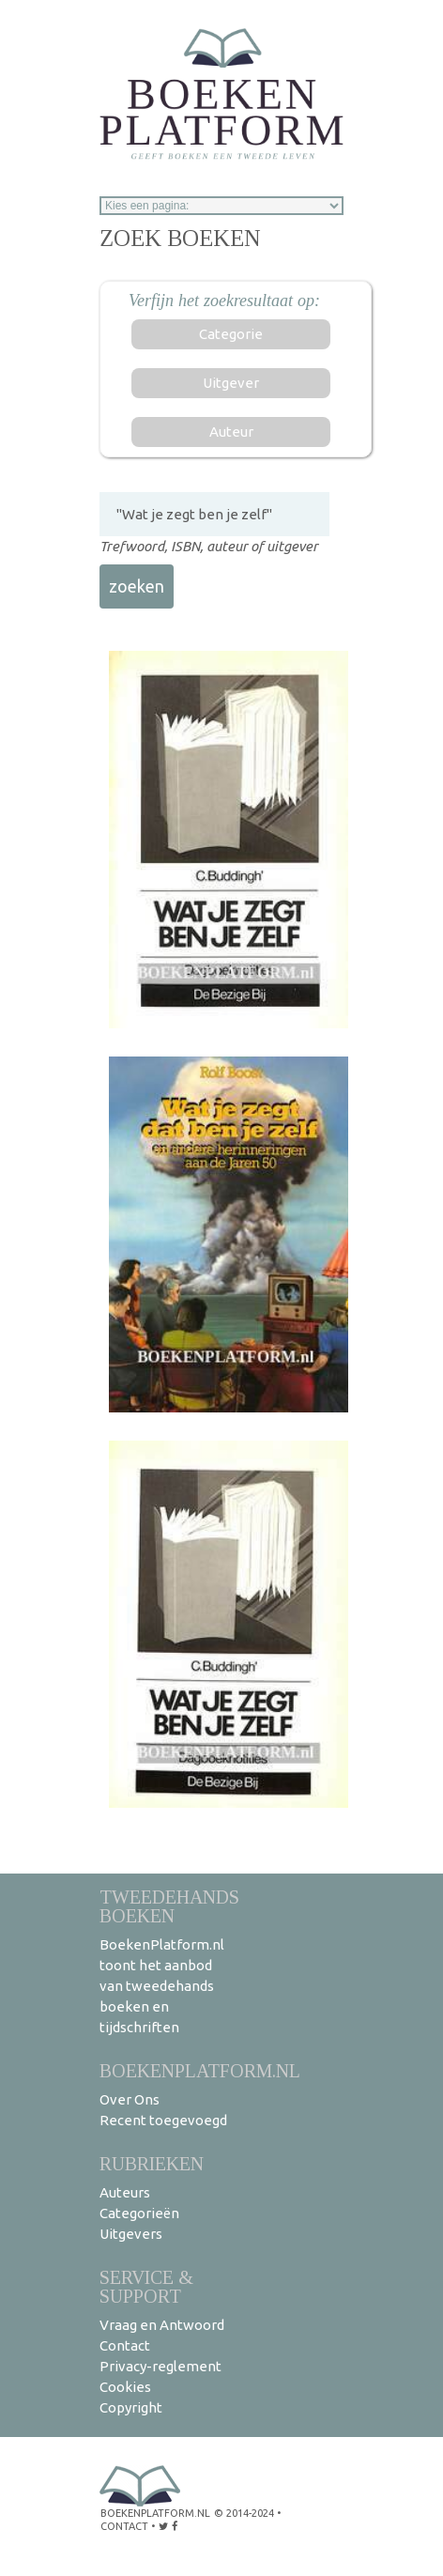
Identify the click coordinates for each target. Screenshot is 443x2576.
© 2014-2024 (244, 2513)
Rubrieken (151, 2163)
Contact (124, 2345)
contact (124, 2526)
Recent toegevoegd (163, 2120)
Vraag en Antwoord (161, 2325)
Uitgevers (130, 2234)
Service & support (146, 2286)
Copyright (130, 2407)
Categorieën (139, 2213)
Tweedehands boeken (169, 1906)
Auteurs (124, 2192)
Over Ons (129, 2099)
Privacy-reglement (160, 2366)
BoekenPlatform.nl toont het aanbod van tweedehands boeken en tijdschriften (161, 1985)
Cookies (125, 2387)
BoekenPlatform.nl (199, 2070)
